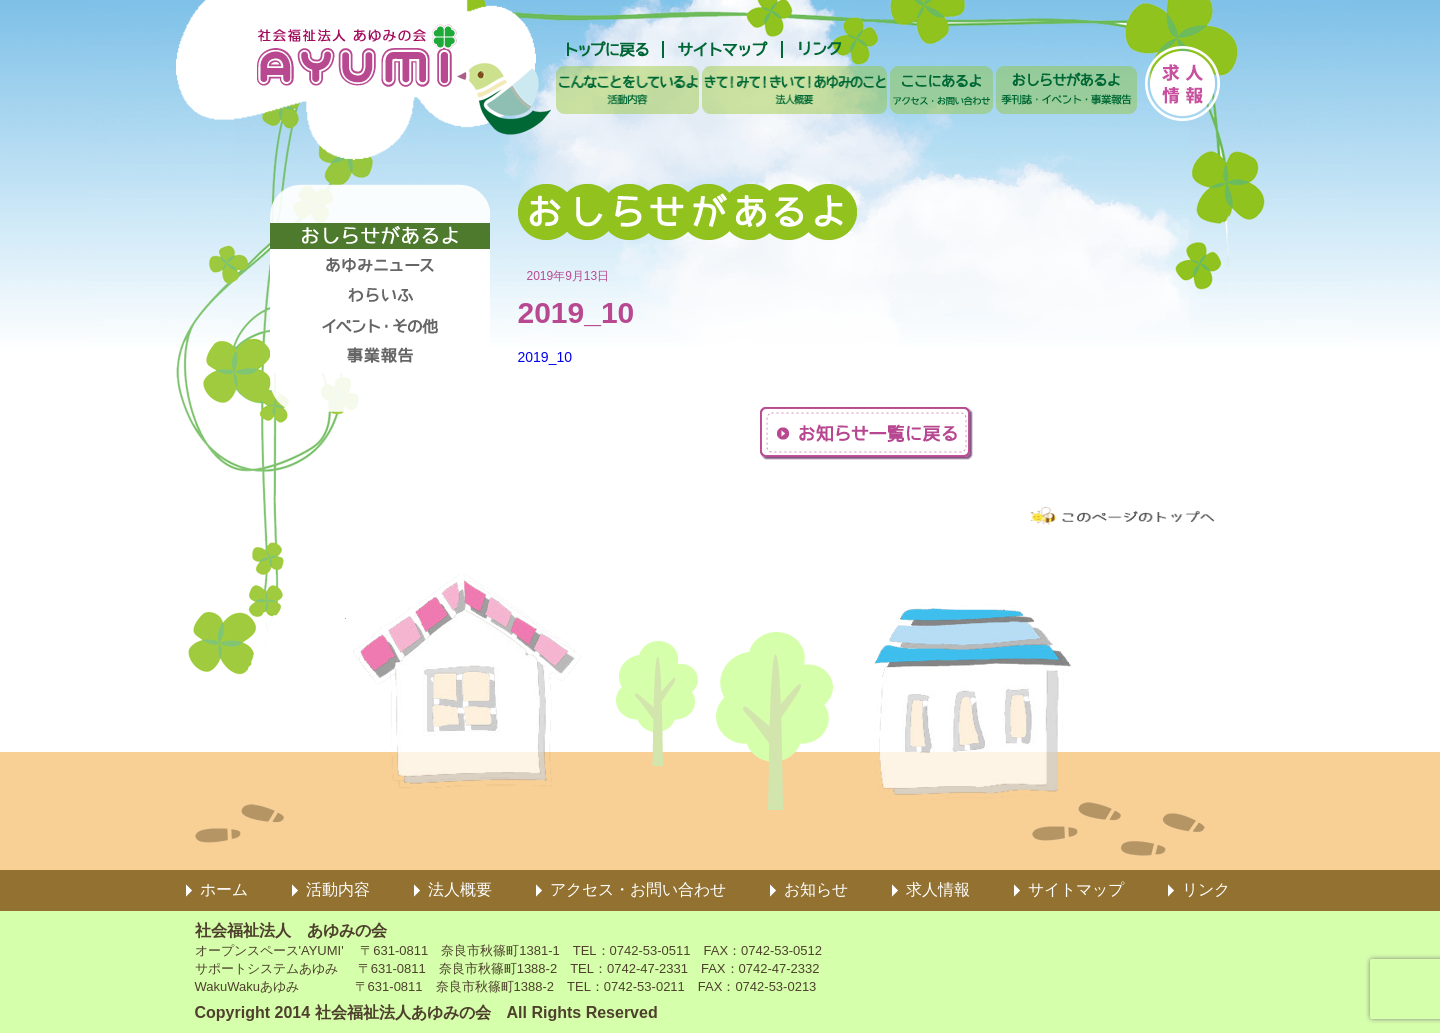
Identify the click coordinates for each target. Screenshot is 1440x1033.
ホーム (224, 889)
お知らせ (816, 889)
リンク (1206, 889)
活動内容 (338, 889)
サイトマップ (1076, 889)
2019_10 (545, 357)
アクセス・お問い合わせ (638, 889)
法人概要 (460, 889)
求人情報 (938, 889)
